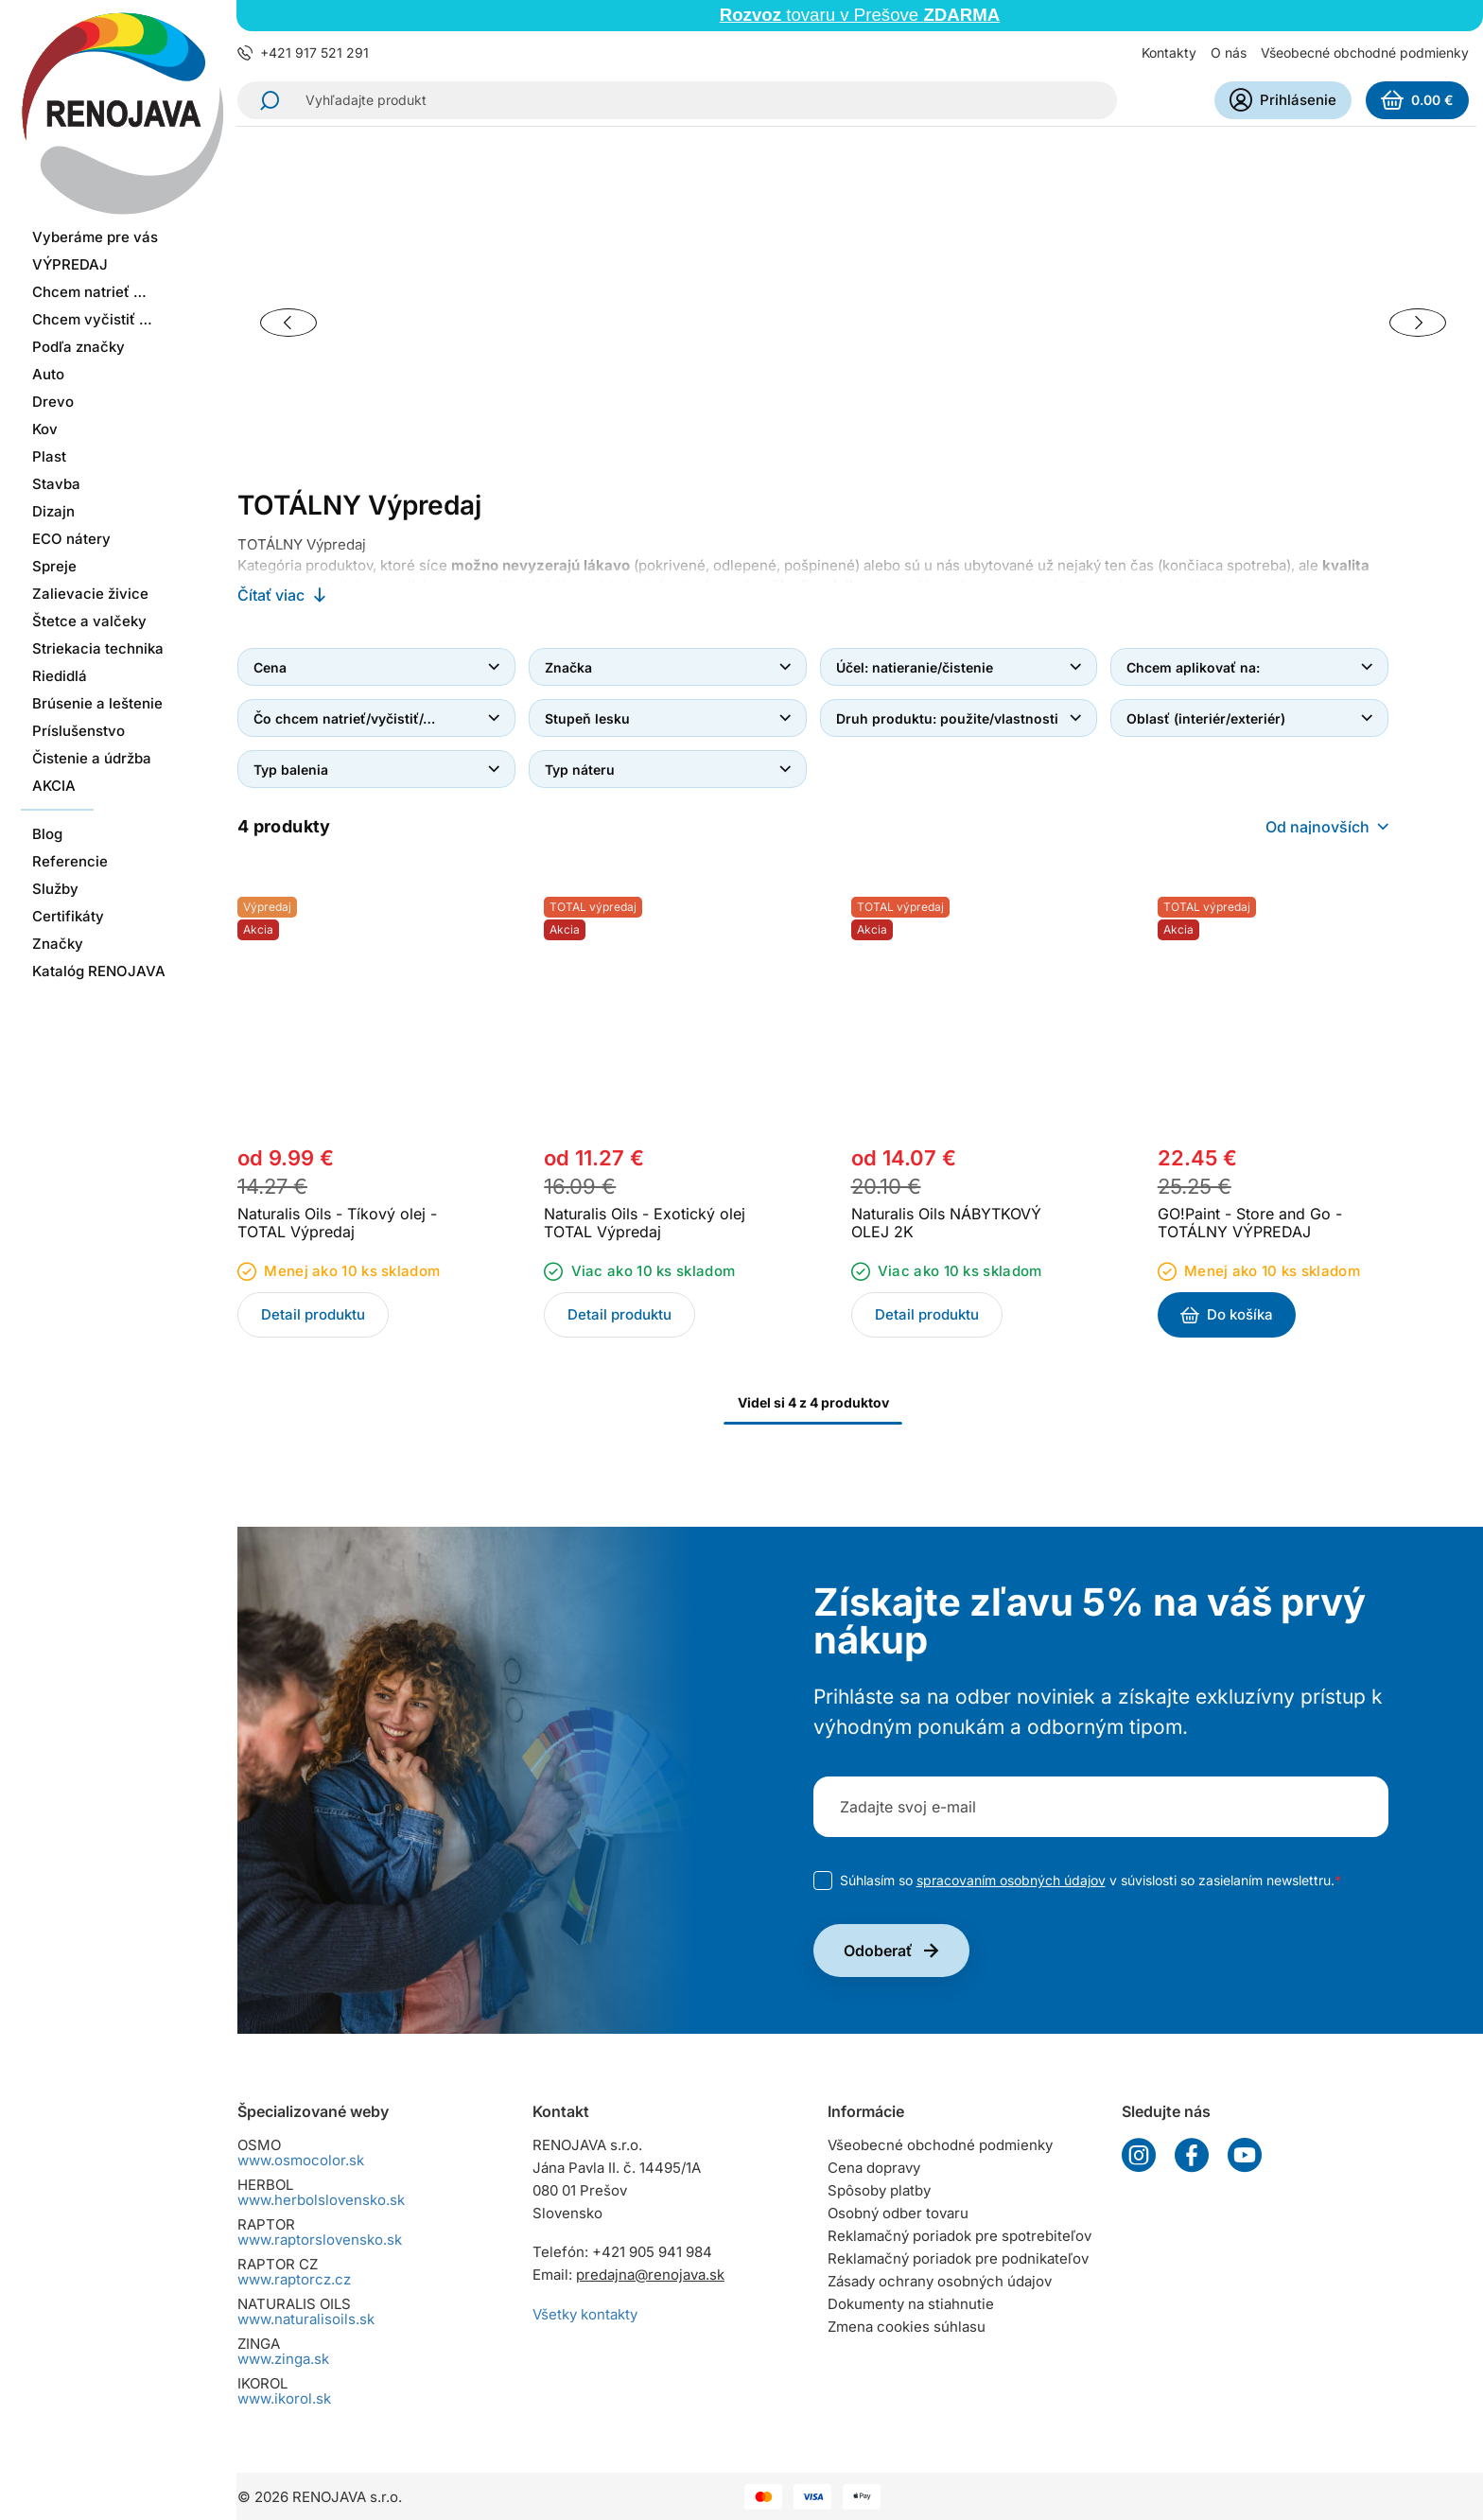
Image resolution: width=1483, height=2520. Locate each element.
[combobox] (1326, 826)
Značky (57, 913)
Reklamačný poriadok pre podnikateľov (958, 2258)
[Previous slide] (288, 322)
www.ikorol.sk (284, 2398)
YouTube (1245, 2155)
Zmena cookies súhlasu (907, 2327)
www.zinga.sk (283, 2359)
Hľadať (263, 100)
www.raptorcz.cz (294, 2279)
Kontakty (1169, 52)
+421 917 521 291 (314, 53)
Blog (47, 804)
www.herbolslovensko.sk (321, 2200)
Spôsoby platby (879, 2190)
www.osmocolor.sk (300, 2160)
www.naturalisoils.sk (306, 2319)
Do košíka (1240, 1314)
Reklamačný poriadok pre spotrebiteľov (959, 2236)
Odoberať (878, 1950)
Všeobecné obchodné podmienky (1365, 52)
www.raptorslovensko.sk (319, 2240)
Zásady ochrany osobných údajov (940, 2281)
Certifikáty (68, 886)
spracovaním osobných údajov (1011, 1880)
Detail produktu (313, 1314)
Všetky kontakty (584, 2314)
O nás (1229, 52)
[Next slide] (1417, 322)
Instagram (1139, 2155)
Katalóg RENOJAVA (99, 941)
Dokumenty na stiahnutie (911, 2304)
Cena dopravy (874, 2168)
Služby (55, 858)
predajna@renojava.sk (650, 2275)
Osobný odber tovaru (898, 2213)
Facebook (1192, 2155)
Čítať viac (271, 595)
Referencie (70, 831)
